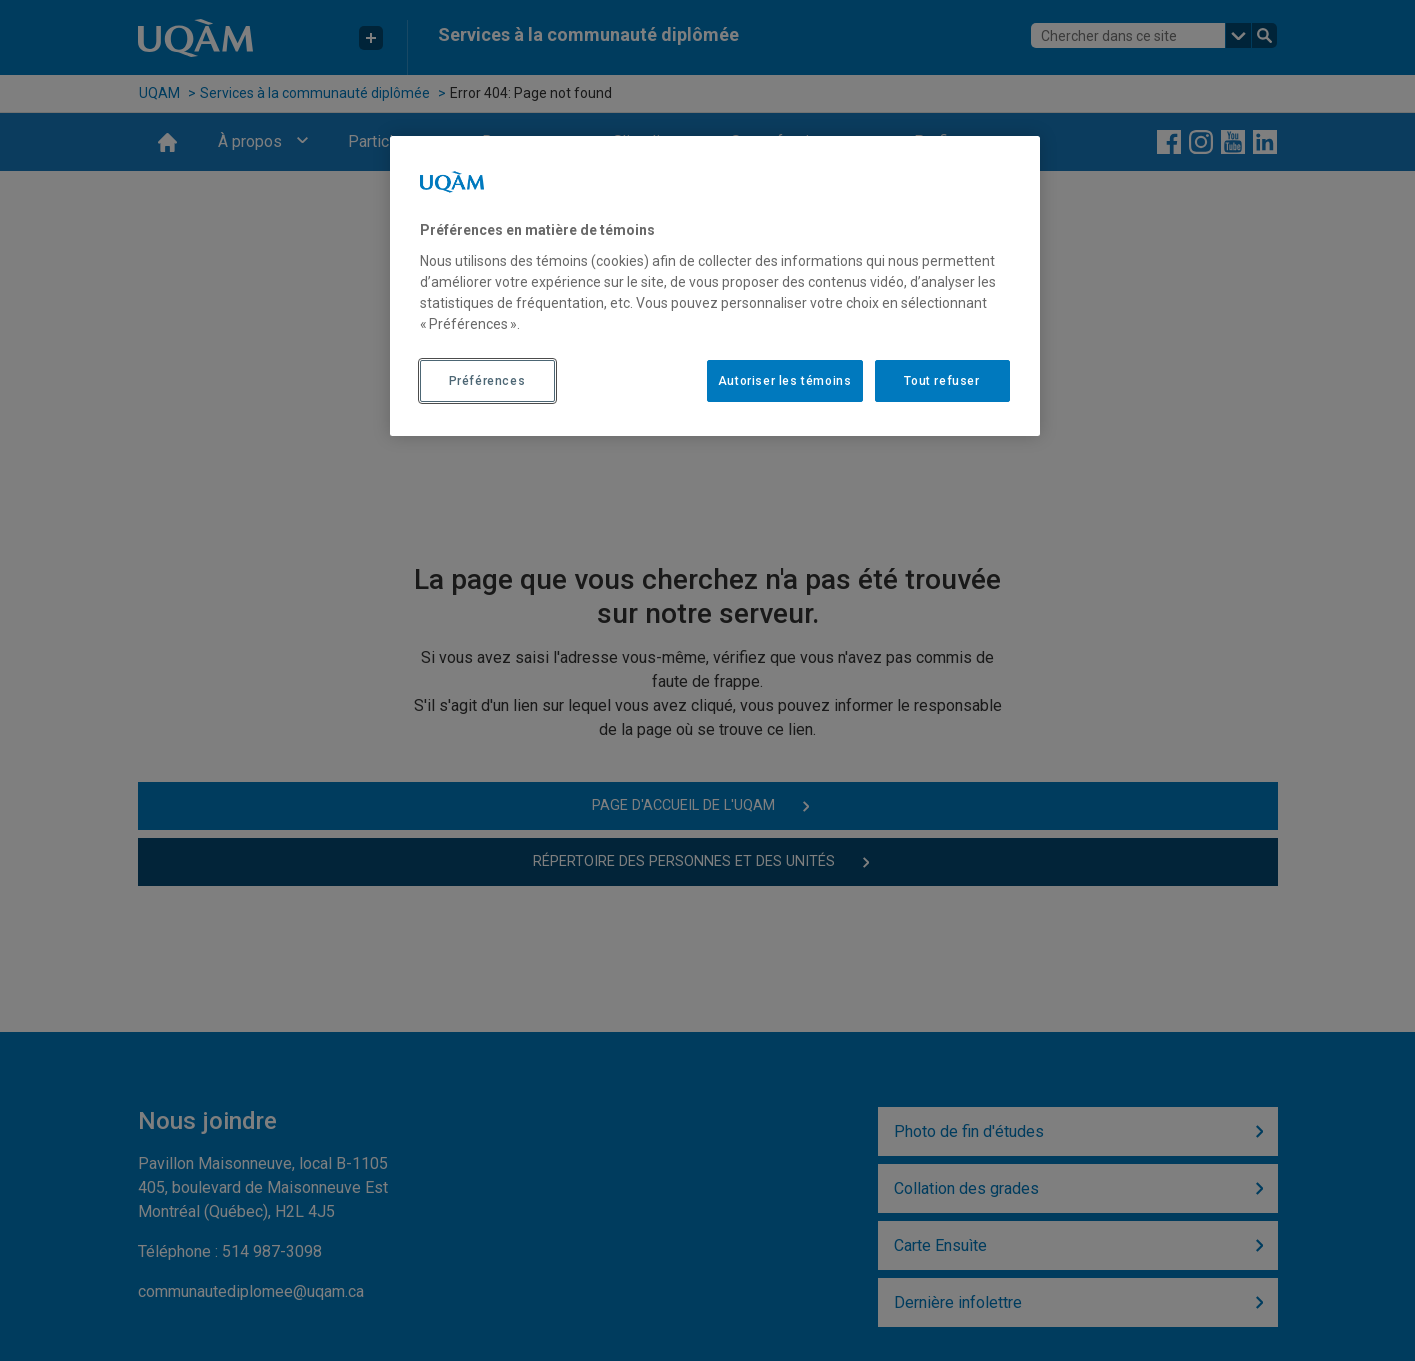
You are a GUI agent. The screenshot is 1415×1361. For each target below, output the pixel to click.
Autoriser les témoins (785, 381)
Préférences (487, 381)
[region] (715, 286)
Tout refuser (941, 381)
